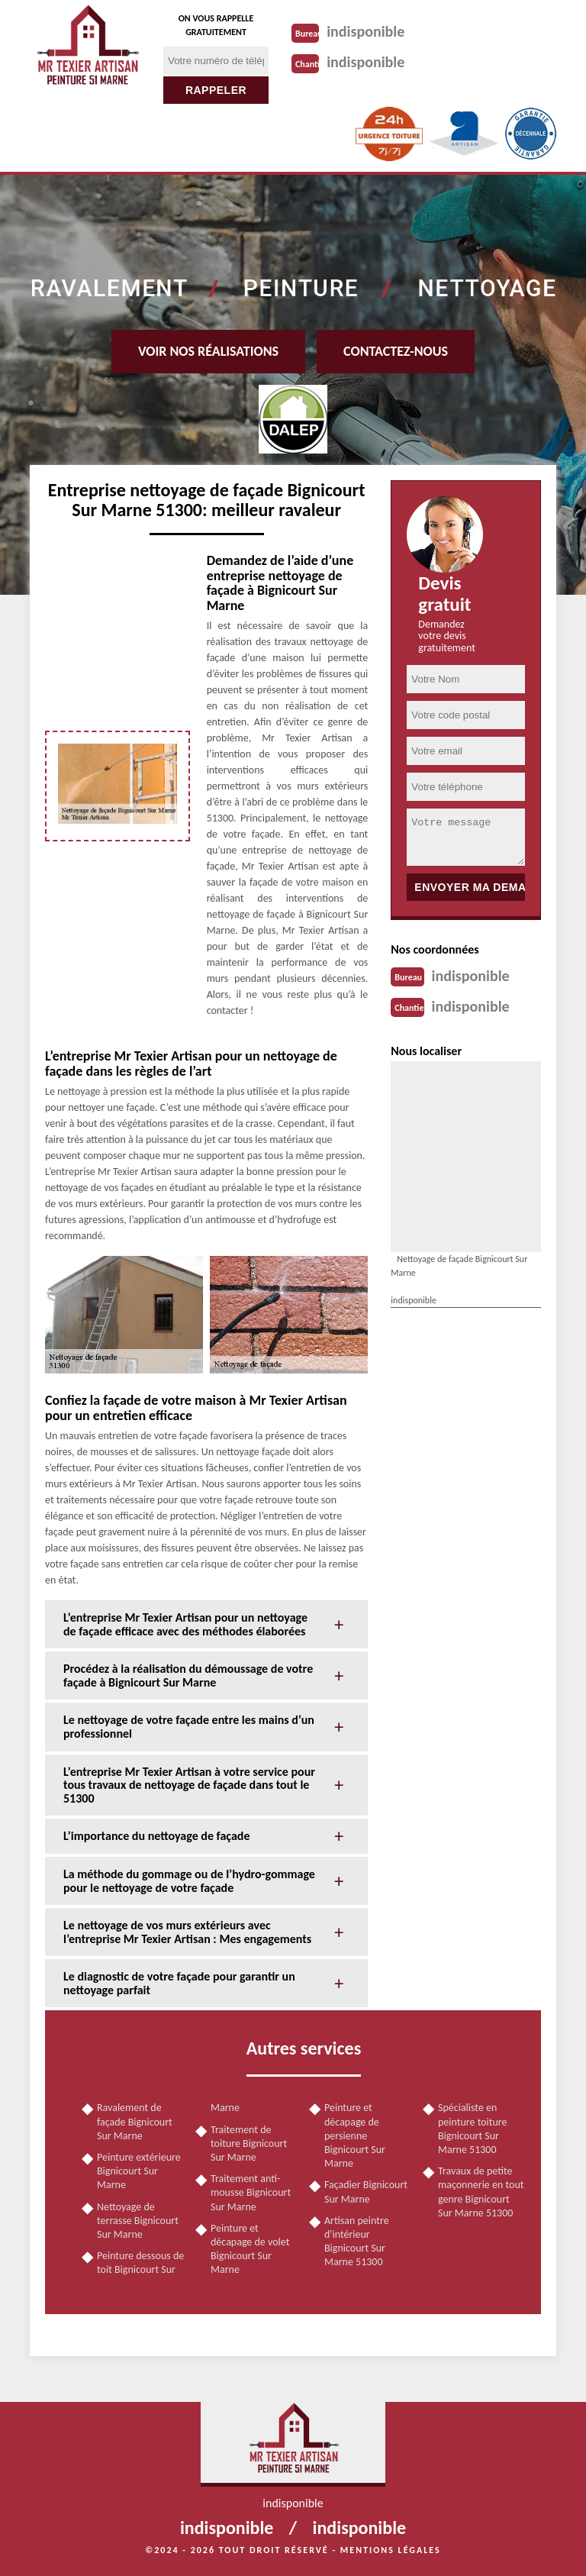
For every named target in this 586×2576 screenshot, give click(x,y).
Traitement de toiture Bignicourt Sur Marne (249, 2143)
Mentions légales (390, 2550)
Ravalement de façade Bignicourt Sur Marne (134, 2121)
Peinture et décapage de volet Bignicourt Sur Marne (250, 2249)
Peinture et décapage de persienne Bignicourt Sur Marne (354, 2135)
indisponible (365, 31)
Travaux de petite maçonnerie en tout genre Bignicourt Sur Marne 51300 (480, 2191)
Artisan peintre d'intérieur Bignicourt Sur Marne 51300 (356, 2241)
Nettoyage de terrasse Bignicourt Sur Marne (138, 2220)
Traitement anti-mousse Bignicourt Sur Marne (251, 2192)
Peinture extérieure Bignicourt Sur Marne (139, 2171)
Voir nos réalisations (208, 351)
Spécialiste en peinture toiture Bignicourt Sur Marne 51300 (472, 2128)
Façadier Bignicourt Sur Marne (365, 2191)
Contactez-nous (395, 351)
